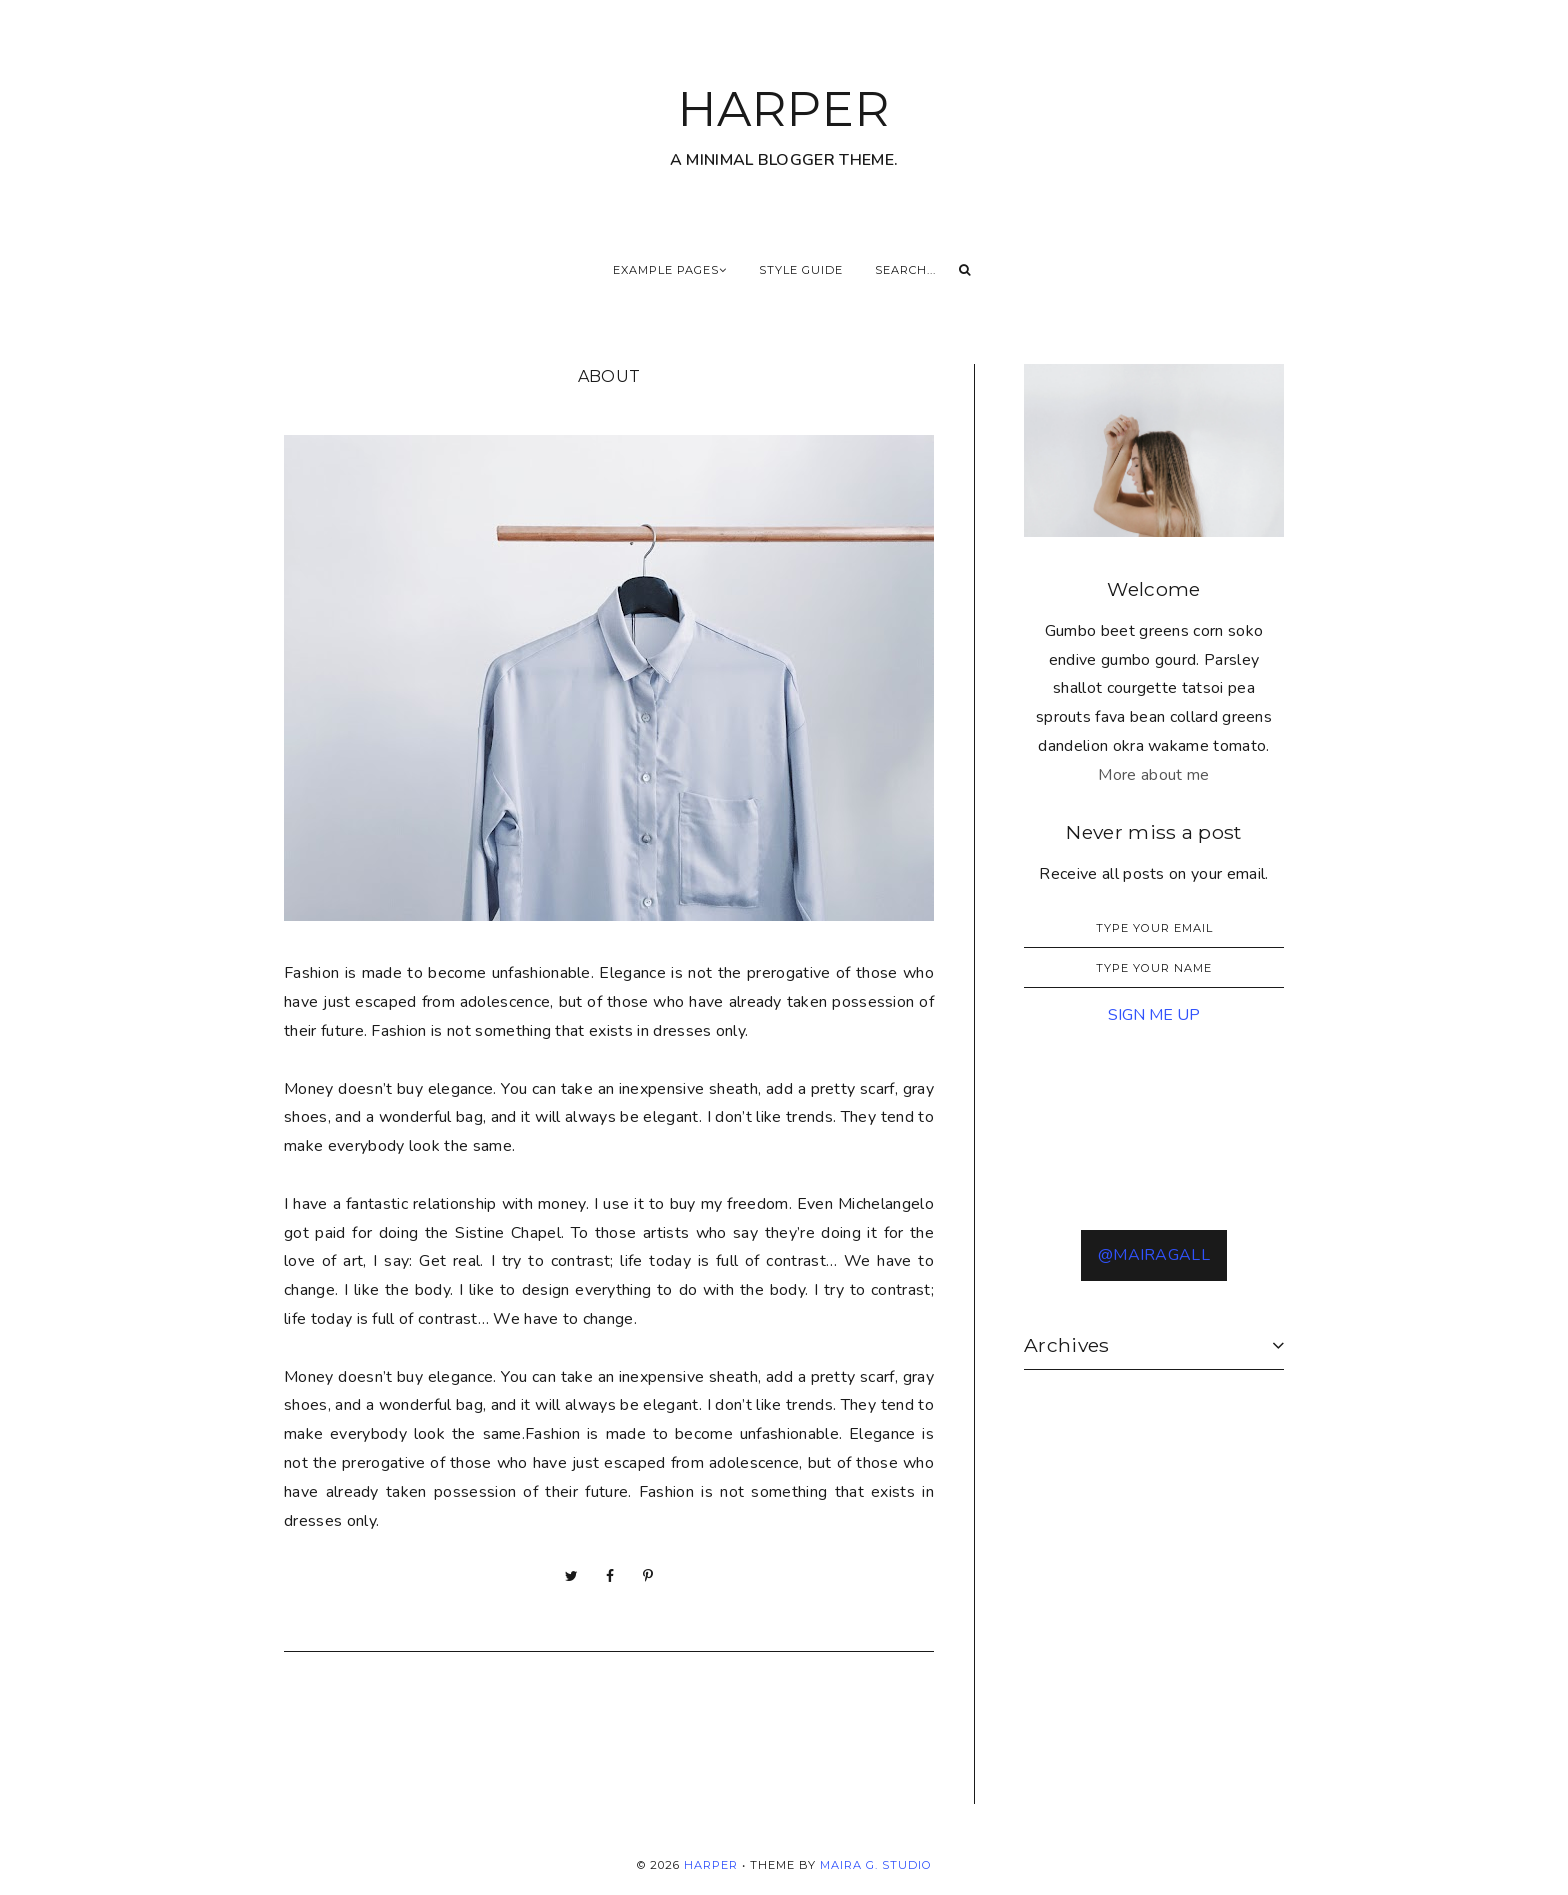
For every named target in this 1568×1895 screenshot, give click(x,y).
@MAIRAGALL (1154, 1255)
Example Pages (670, 270)
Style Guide (801, 270)
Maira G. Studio (876, 1865)
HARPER (784, 109)
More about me (1153, 775)
